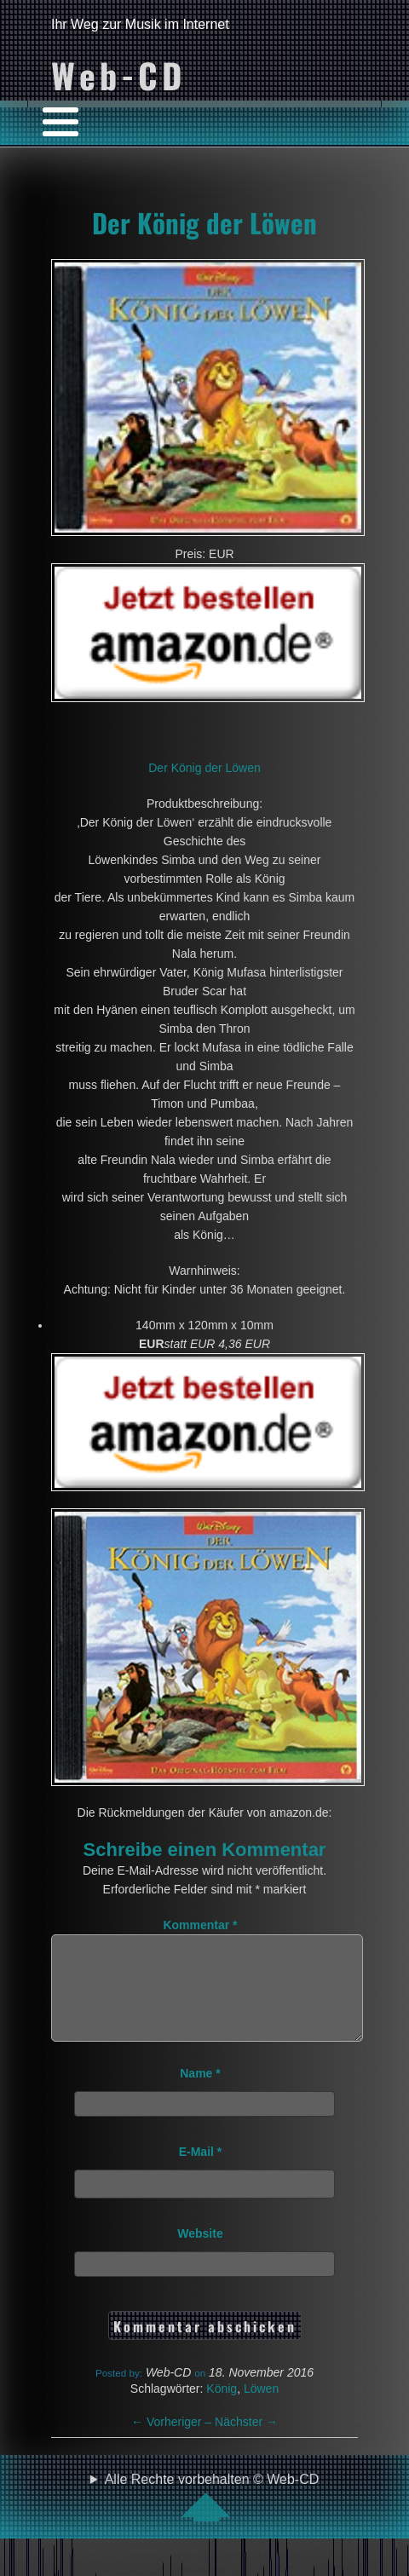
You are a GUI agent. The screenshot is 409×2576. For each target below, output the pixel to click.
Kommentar (200, 1925)
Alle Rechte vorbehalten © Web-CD (212, 2517)
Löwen (261, 2409)
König (221, 2409)
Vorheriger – (173, 2442)
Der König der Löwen (204, 222)
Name (200, 2094)
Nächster (246, 2442)
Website (199, 2254)
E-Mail (200, 2172)
